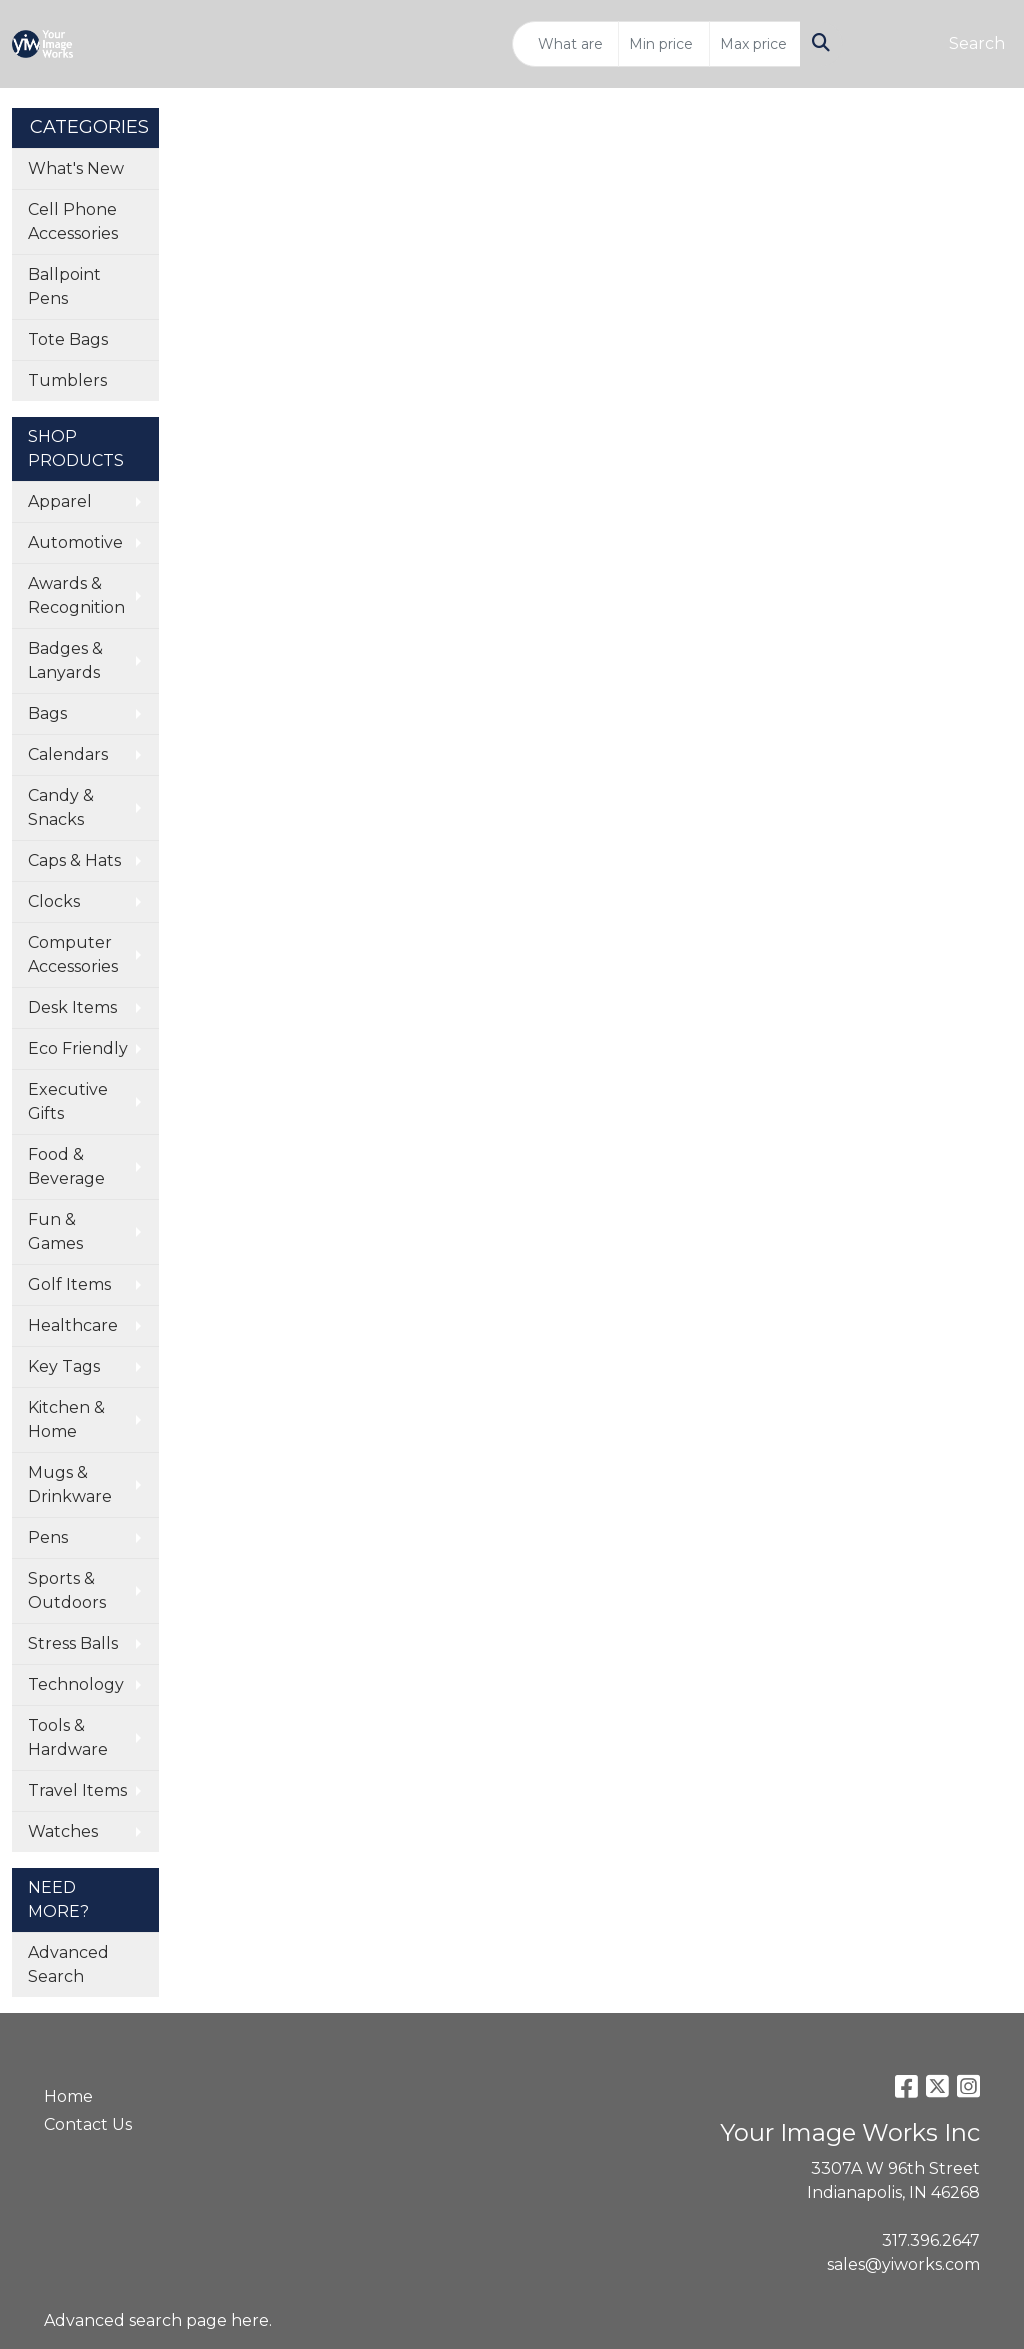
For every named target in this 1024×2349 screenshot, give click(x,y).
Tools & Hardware (68, 1737)
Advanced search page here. (158, 2320)
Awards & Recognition (76, 595)
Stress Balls (73, 1643)
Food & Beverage (66, 1166)
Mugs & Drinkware (70, 1484)
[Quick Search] (565, 44)
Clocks (54, 901)
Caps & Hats (74, 860)
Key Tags (64, 1366)
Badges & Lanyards (65, 660)
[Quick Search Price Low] (664, 44)
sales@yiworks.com (903, 2264)
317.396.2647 (931, 2240)
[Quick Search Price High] (755, 44)
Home (68, 2096)
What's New (76, 168)
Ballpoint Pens (64, 286)
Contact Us (88, 2124)
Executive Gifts (68, 1101)
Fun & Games (55, 1231)
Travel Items (77, 1790)
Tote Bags (68, 339)
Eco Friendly (78, 1048)
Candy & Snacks (61, 807)
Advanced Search (68, 1964)
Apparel (60, 501)
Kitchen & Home (66, 1419)
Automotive (75, 542)
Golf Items (69, 1284)
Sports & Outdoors (67, 1590)
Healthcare (73, 1325)
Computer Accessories (73, 954)
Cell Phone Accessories (73, 221)
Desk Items (72, 1007)
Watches (63, 1831)
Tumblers (67, 380)
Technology (76, 1684)
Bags (47, 713)
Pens (48, 1537)
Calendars (68, 754)
